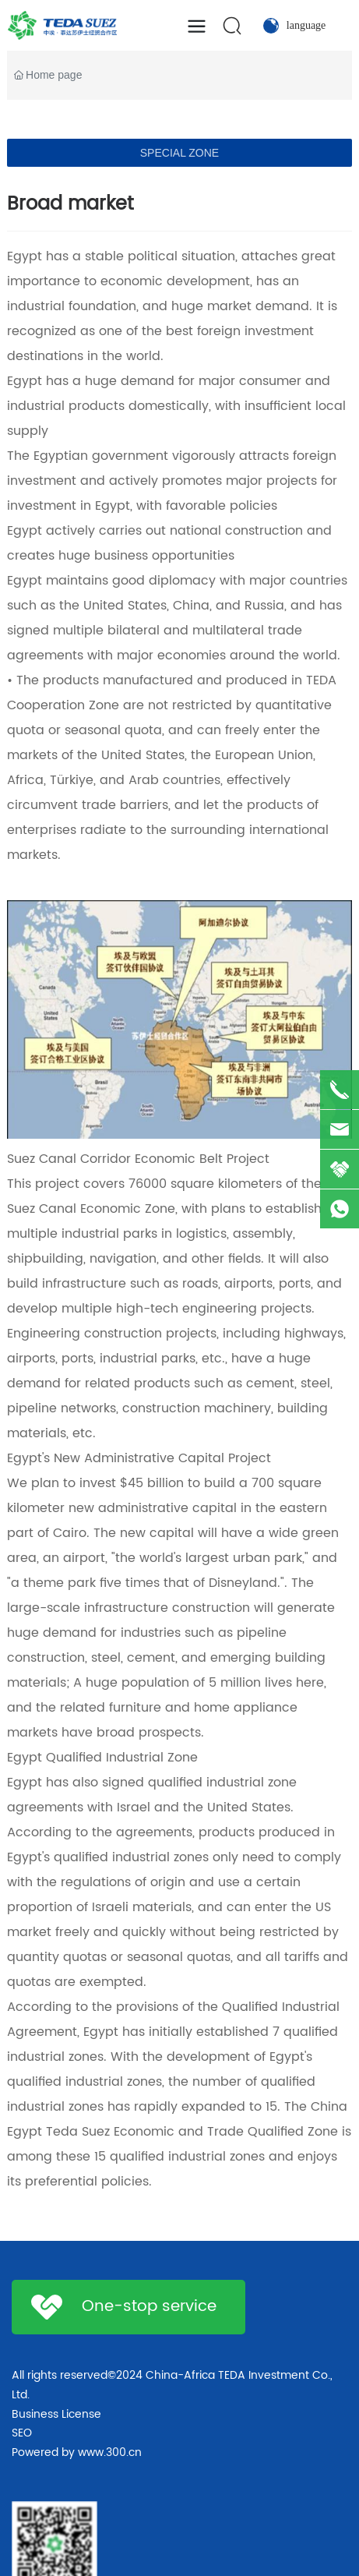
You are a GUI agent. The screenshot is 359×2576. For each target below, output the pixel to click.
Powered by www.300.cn (77, 2452)
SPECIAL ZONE (179, 153)
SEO (22, 2433)
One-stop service (149, 2307)
